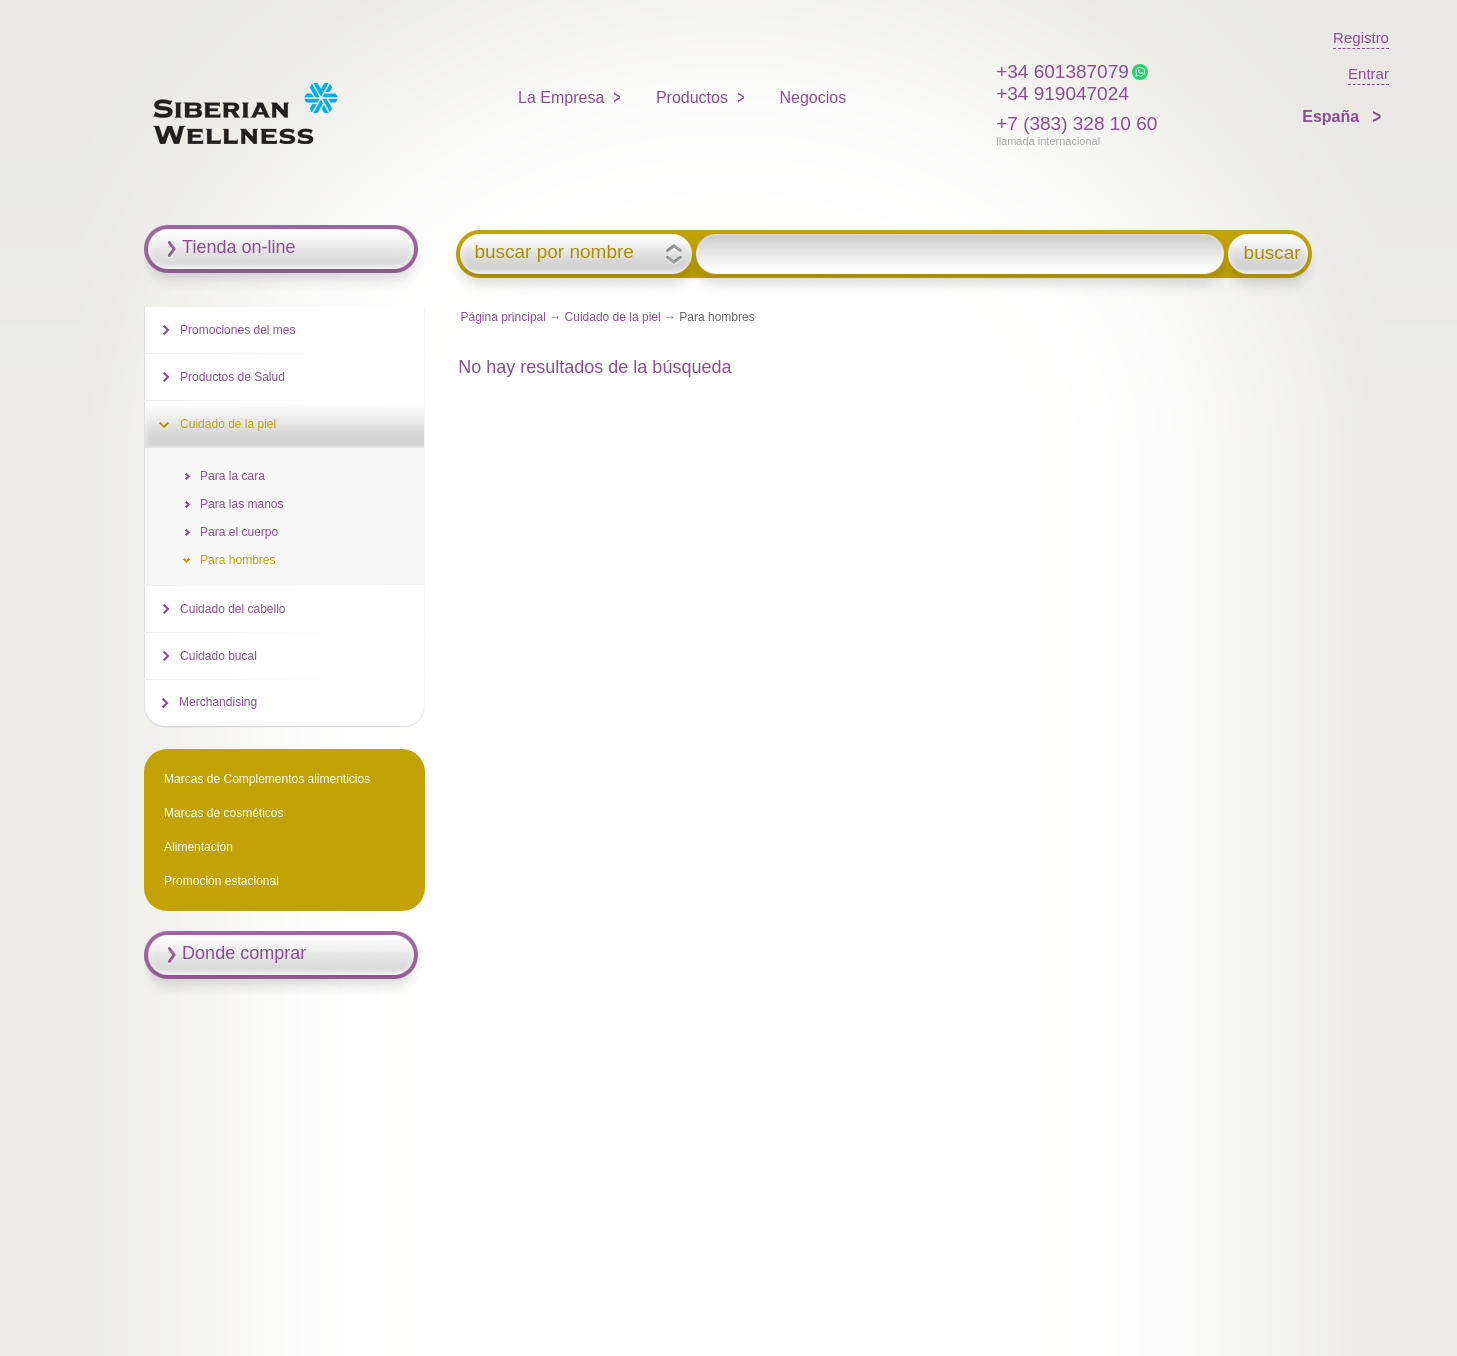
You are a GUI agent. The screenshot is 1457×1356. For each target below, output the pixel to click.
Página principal (503, 317)
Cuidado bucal (218, 656)
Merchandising (218, 702)
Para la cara (232, 476)
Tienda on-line (238, 247)
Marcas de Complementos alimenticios (267, 779)
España (1332, 116)
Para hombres (237, 560)
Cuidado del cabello (232, 609)
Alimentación (198, 847)
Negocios (812, 97)
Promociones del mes (237, 330)
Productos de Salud (232, 377)
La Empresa (561, 97)
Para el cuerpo (239, 532)
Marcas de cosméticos (223, 813)
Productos (692, 97)
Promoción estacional (221, 881)
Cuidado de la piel (613, 317)
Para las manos (241, 504)
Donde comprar (244, 953)
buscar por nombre (553, 252)
